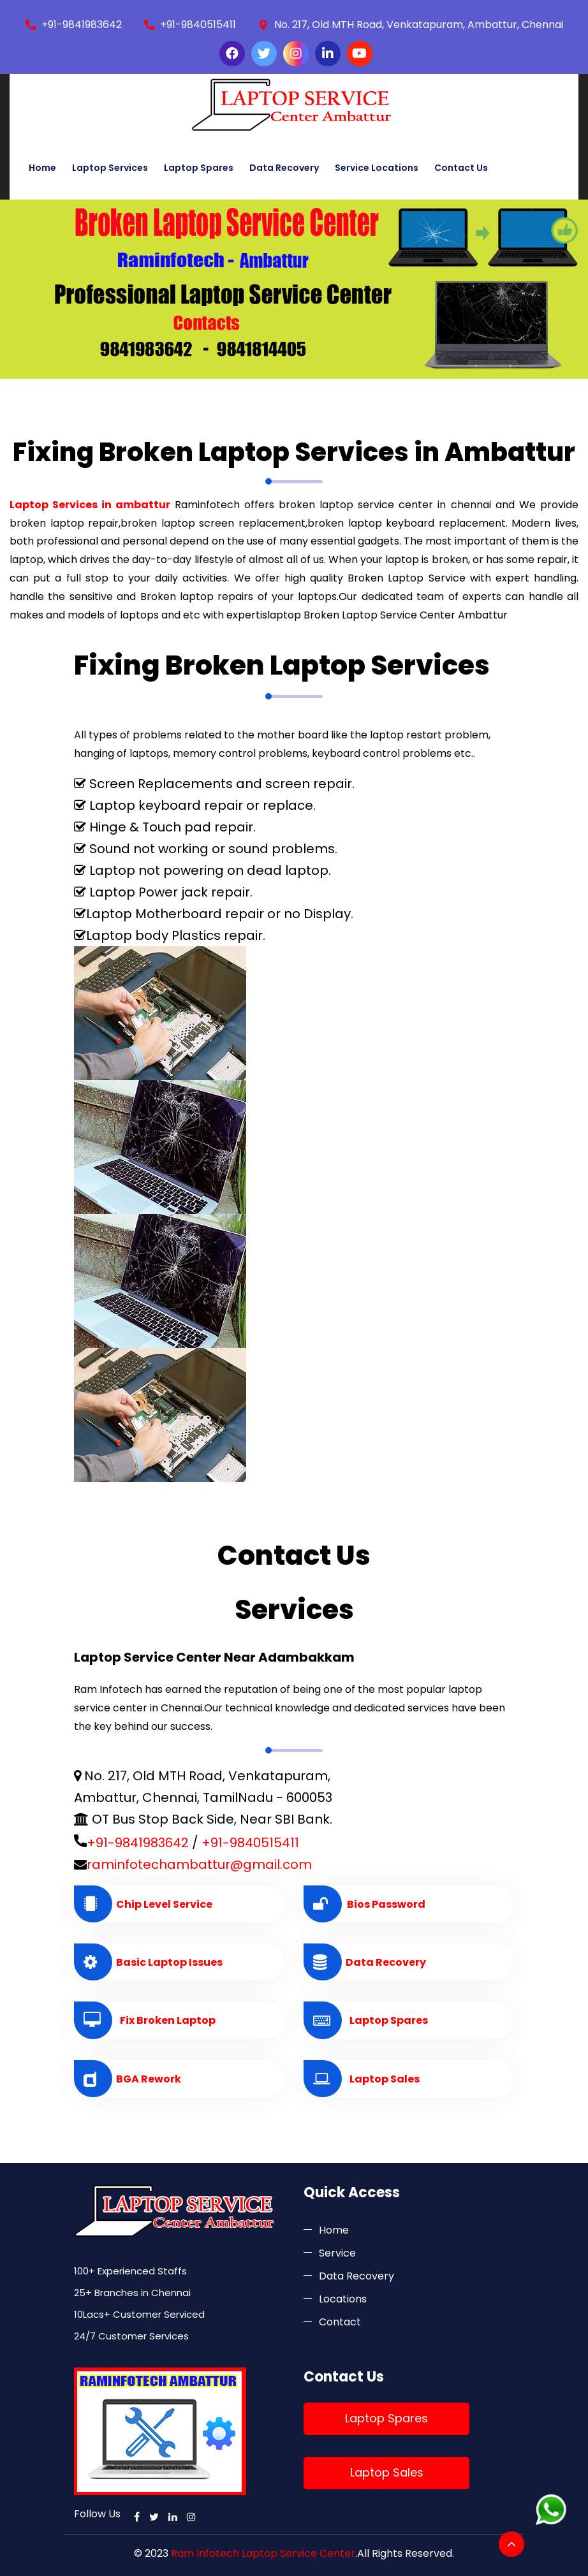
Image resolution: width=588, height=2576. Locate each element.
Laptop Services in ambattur (90, 504)
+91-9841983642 (81, 24)
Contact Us (461, 167)
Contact (340, 2322)
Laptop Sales (386, 2472)
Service (337, 2253)
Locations (343, 2299)
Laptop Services (110, 167)
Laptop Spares (198, 167)
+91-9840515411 (198, 24)
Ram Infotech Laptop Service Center (263, 2553)
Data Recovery (284, 167)
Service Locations (376, 167)
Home (42, 167)
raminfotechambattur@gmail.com (199, 1864)
